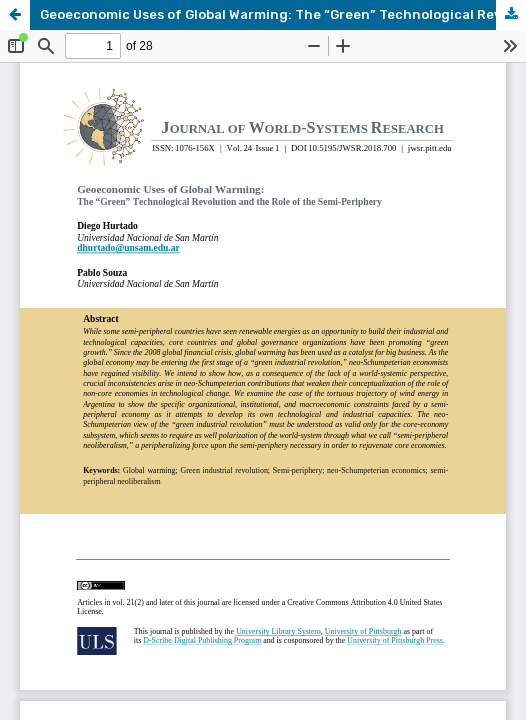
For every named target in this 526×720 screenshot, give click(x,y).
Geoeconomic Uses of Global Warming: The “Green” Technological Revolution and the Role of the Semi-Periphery (283, 14)
